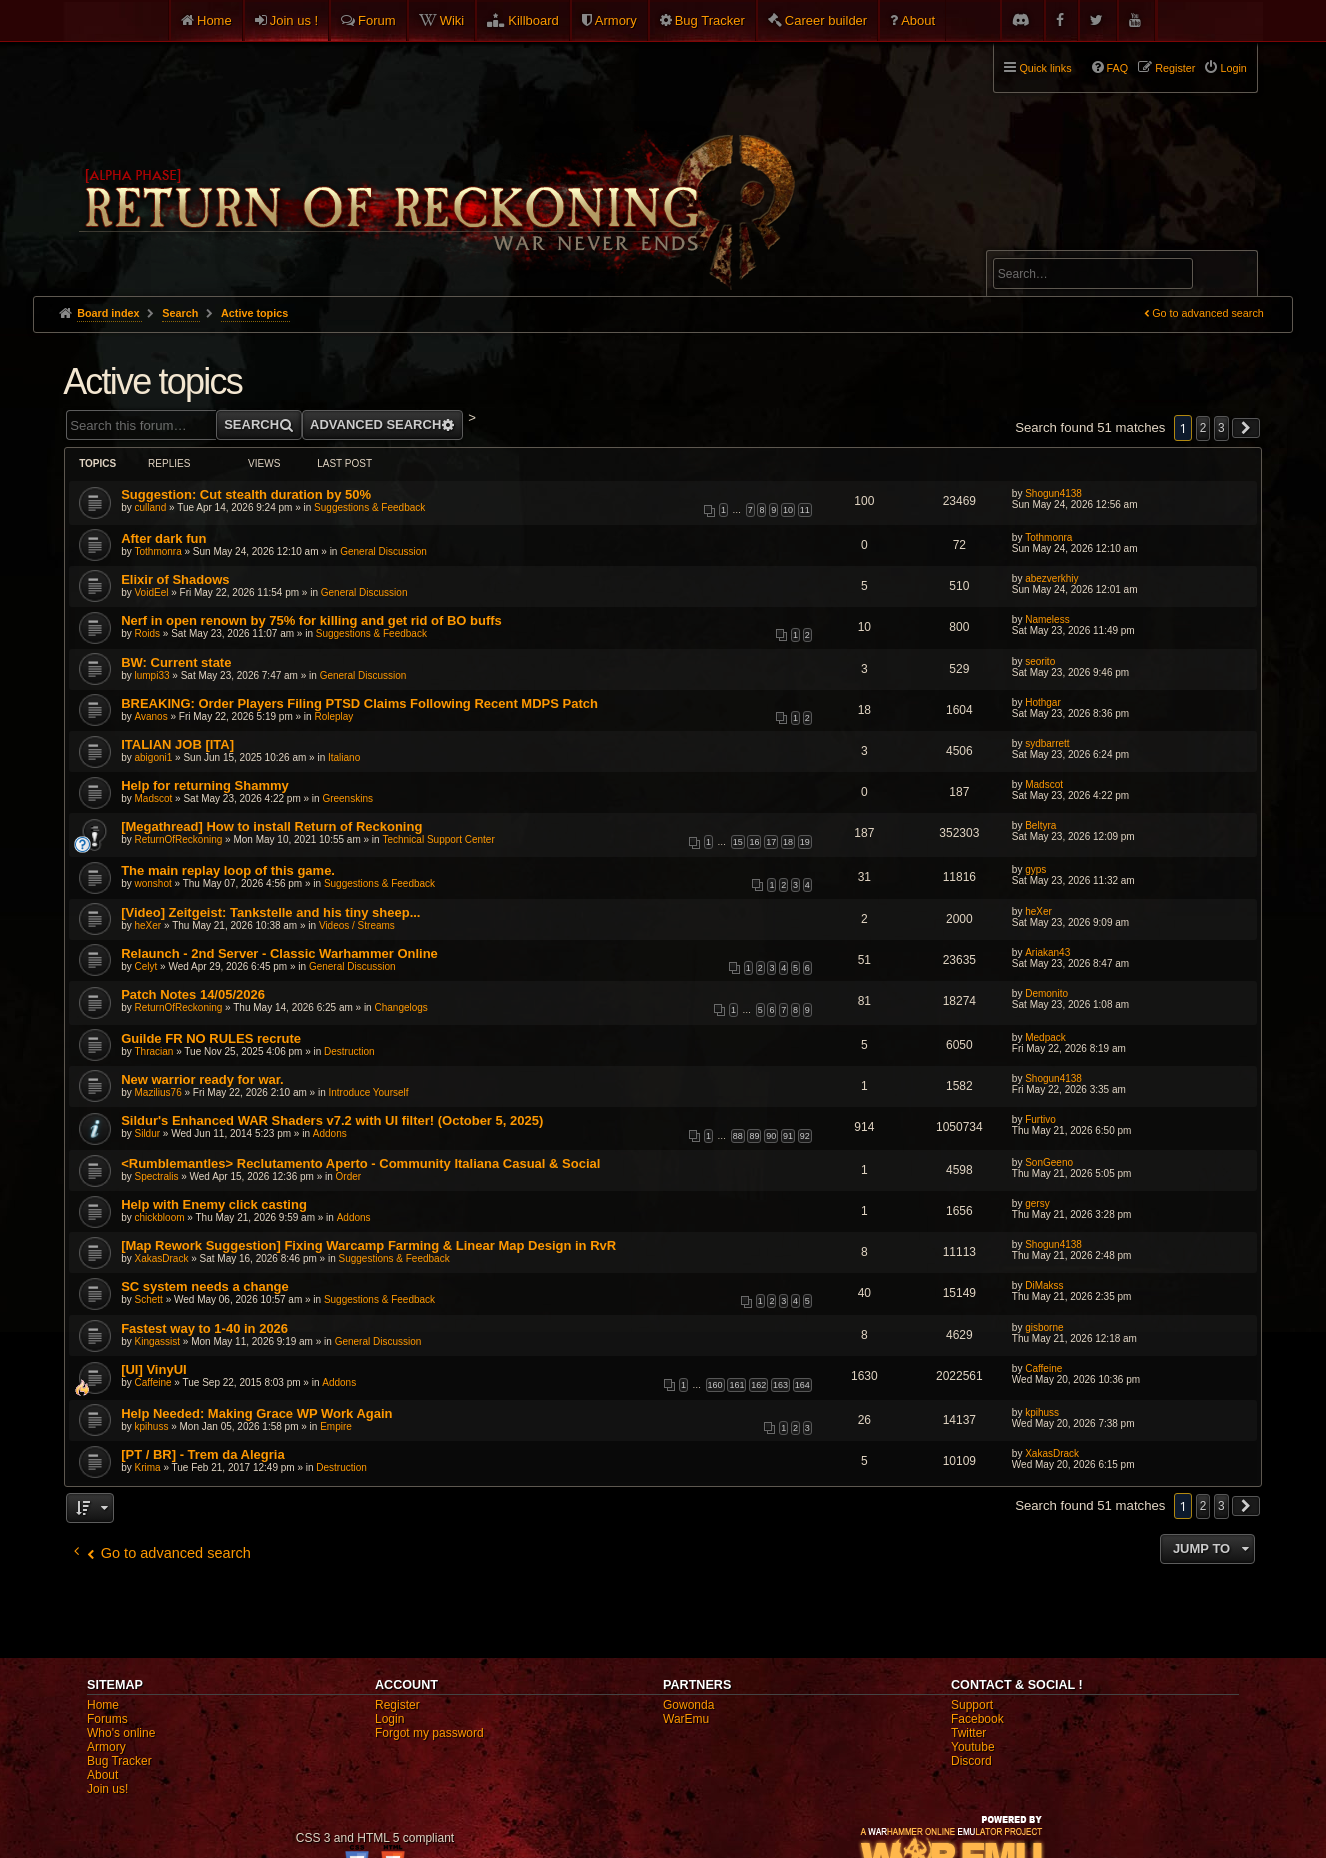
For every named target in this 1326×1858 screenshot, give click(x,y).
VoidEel (152, 592)
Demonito (1046, 993)
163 (780, 1385)
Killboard (533, 20)
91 (788, 1136)
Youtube (973, 1747)
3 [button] (1221, 428)
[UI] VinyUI (154, 1369)
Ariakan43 (1047, 952)
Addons (330, 1133)
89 (754, 1136)
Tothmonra (158, 551)
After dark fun (163, 538)
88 (738, 1136)
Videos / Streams (357, 925)
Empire (336, 1426)
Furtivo (1040, 1119)
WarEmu (686, 1719)
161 (736, 1385)
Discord (971, 1761)
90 (771, 1136)
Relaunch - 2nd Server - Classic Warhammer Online (279, 953)
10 (788, 510)
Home (214, 20)
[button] (1246, 428)
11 (805, 510)
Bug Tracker (710, 20)
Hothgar (1043, 702)
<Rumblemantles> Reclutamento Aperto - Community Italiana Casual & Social (360, 1163)
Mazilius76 (158, 1092)
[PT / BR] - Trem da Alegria (203, 1454)
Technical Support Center (438, 839)
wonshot (153, 883)
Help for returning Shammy (205, 785)
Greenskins (347, 798)
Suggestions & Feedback (369, 507)
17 (771, 842)
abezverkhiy (1051, 578)
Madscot (154, 798)
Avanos (151, 716)
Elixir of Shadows (175, 579)
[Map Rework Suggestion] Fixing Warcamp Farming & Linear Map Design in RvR (368, 1245)
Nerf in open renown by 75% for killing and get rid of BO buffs (311, 620)
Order (349, 1176)
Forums (107, 1719)
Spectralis (157, 1176)
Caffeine (153, 1382)
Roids (148, 633)
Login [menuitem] (1233, 68)
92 (805, 1136)
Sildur (148, 1133)
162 (758, 1385)
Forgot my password (429, 1733)
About (918, 20)
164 (802, 1385)
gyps (1035, 869)
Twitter (968, 1733)
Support (972, 1705)
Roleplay (333, 716)
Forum (377, 20)
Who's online (121, 1733)
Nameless (1047, 619)
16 (754, 842)
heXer (148, 925)
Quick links (1045, 68)
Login (389, 1719)
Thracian (154, 1051)
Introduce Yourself (369, 1092)
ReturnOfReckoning (179, 839)
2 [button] (1203, 428)
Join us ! (294, 20)
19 (805, 842)
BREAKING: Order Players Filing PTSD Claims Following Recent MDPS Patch (359, 703)
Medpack (1045, 1037)
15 (738, 842)
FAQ (1118, 68)
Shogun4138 (1053, 493)
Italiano (344, 757)
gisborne (1044, 1327)
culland (151, 507)
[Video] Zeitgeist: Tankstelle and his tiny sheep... (270, 912)
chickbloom (160, 1217)
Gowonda (688, 1705)
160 (715, 1385)
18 (788, 842)
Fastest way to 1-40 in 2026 (204, 1328)
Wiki (452, 20)
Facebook (977, 1719)
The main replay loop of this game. (228, 870)
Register (397, 1705)
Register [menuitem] (1175, 68)
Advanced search (1055, 241)
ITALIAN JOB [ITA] (177, 744)
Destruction (349, 1051)
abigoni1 (154, 757)
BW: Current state (176, 662)
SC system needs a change (205, 1286)
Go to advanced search (1208, 313)
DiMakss (1044, 1285)
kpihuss (152, 1426)
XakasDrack (162, 1258)
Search (1231, 277)
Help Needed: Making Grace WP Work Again (256, 1413)
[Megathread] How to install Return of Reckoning (271, 826)
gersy (1037, 1203)
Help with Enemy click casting (214, 1204)
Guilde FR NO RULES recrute (211, 1038)
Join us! (107, 1789)
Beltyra (1040, 825)
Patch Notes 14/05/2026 (193, 994)
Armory (616, 20)
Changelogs (400, 1007)
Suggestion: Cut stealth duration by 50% (246, 494)
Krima (148, 1467)
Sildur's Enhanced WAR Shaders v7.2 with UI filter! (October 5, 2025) (332, 1120)
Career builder (826, 20)
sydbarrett (1047, 743)
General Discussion (383, 551)
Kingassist (158, 1341)
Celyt (146, 966)
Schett (149, 1299)
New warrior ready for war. (202, 1079)
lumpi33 (152, 675)
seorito (1040, 661)
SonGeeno (1049, 1162)
